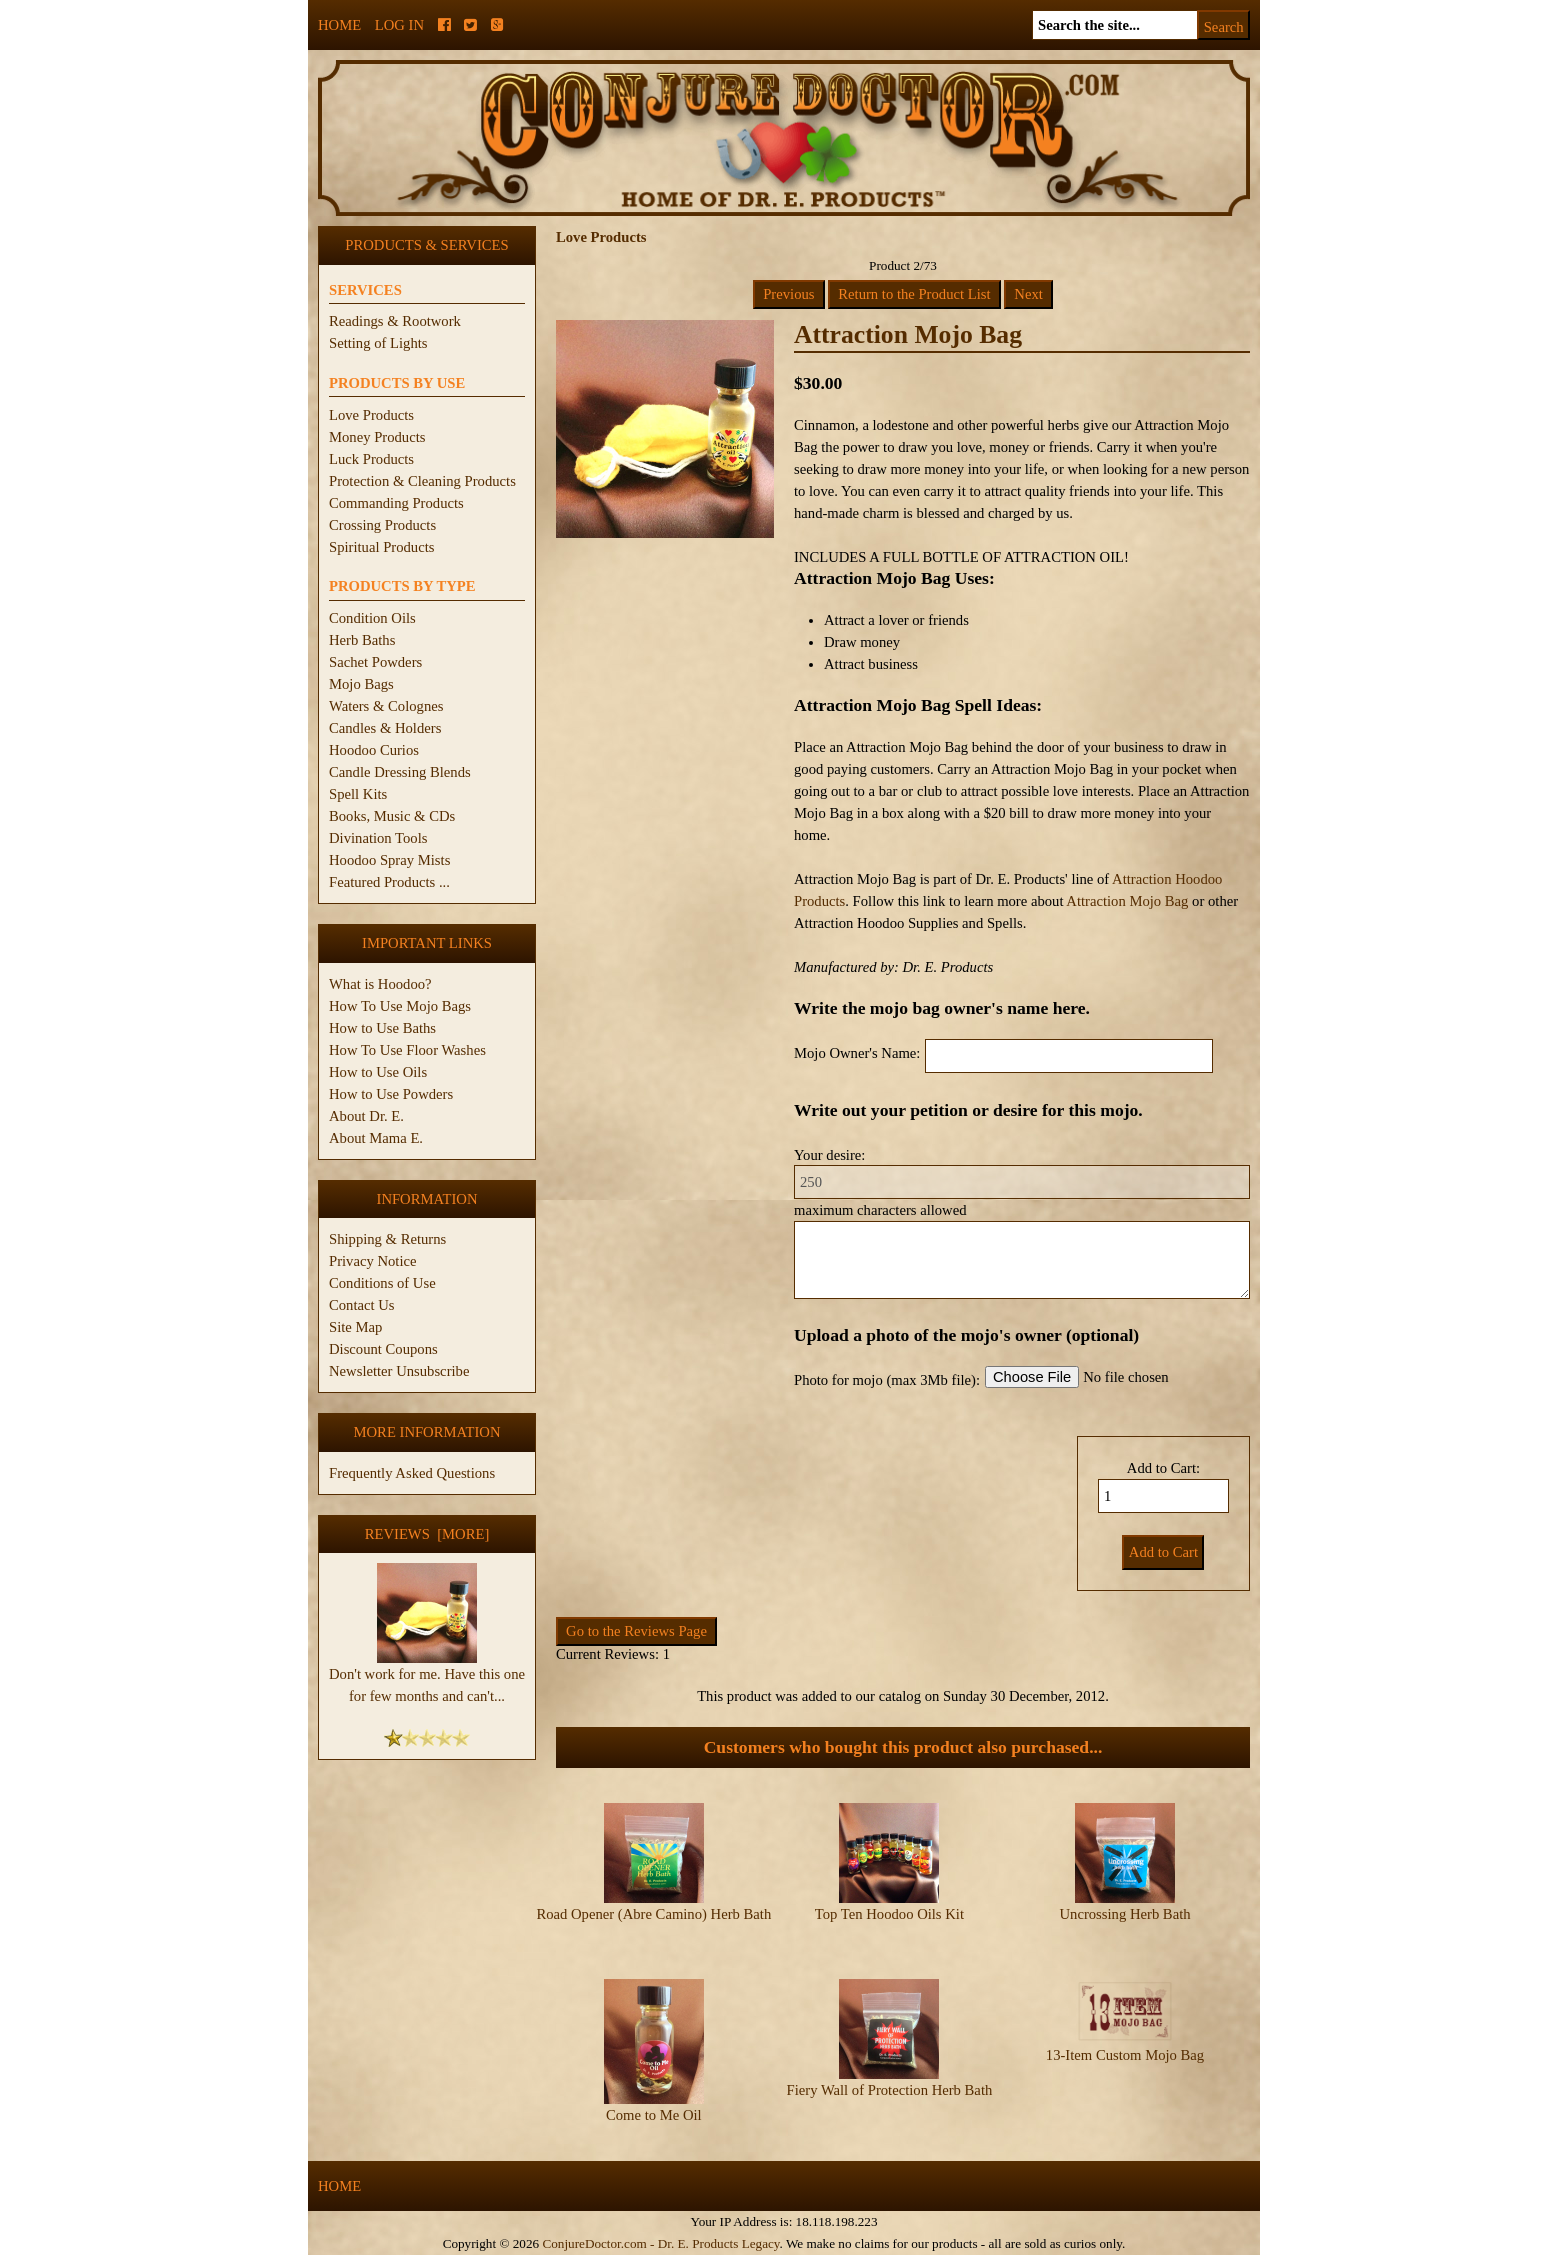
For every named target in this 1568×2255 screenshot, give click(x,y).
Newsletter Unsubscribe (399, 1371)
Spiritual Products (381, 547)
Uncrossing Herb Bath (1124, 1914)
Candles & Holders (385, 728)
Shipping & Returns (387, 1239)
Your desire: (829, 1155)
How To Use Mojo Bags (400, 1006)
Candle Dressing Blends (400, 772)
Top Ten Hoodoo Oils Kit (889, 1914)
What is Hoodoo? (380, 984)
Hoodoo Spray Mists (389, 860)
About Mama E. (376, 1138)
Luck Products (371, 459)
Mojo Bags (361, 684)
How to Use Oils (378, 1072)
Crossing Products (382, 525)
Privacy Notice (373, 1261)
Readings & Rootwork (395, 321)
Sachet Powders (375, 662)
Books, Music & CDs (392, 816)
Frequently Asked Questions (412, 1473)
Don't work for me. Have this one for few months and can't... (427, 1677)
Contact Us (362, 1305)
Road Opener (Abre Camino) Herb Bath (653, 1914)
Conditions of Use (382, 1283)
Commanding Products (396, 503)
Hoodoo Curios (374, 750)
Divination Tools (378, 838)
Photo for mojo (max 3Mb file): (887, 1380)
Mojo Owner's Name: (857, 1053)
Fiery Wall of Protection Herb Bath (890, 2090)
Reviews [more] (427, 1534)
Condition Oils (372, 618)
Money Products (377, 437)
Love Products (371, 415)
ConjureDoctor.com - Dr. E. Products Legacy (660, 2243)
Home (339, 25)
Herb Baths (362, 640)
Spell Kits (358, 794)
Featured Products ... (389, 882)
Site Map (355, 1327)
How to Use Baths (382, 1028)
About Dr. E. (366, 1116)
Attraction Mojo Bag (1127, 901)
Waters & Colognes (386, 706)
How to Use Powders (391, 1094)
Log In (399, 25)
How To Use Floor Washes (407, 1050)
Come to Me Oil (654, 2115)
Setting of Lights (378, 343)
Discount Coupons (383, 1349)
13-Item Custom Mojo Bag (1125, 2055)
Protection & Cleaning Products (422, 481)
